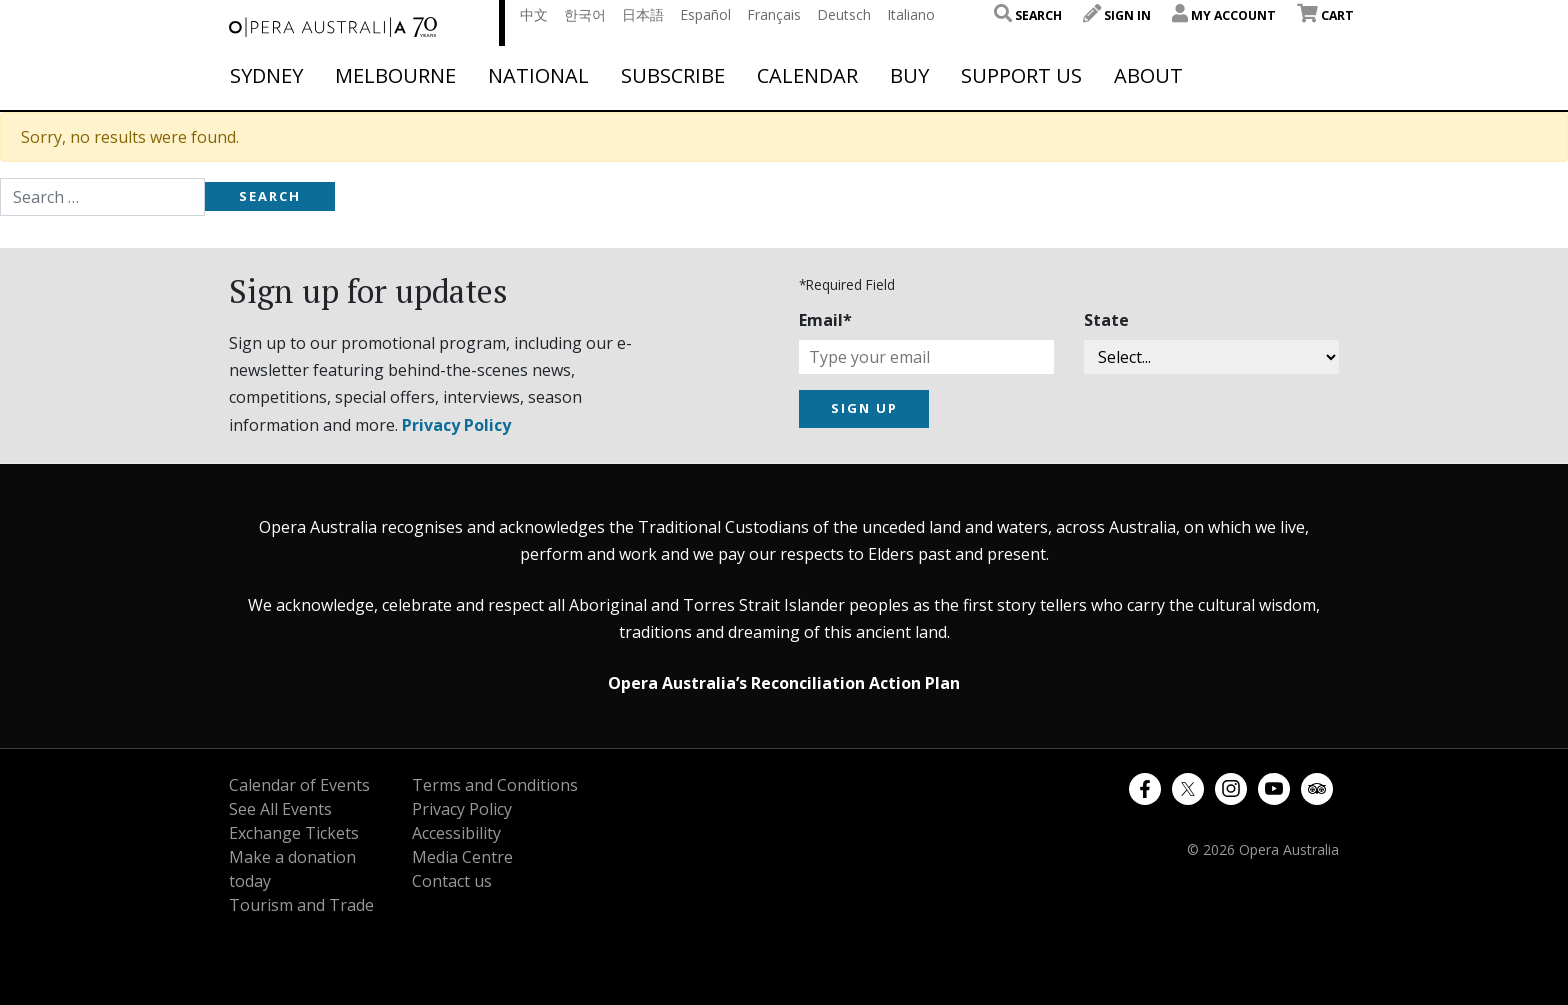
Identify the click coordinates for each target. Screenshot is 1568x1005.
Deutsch (844, 14)
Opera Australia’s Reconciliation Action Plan (784, 683)
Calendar (807, 76)
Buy (909, 76)
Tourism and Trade (301, 905)
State (1106, 320)
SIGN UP (864, 408)
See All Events (280, 809)
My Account (1224, 15)
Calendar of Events (299, 785)
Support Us (1021, 76)
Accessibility (456, 833)
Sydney (266, 76)
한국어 (585, 14)
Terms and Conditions (495, 785)
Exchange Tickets (294, 833)
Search (1028, 15)
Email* (825, 320)
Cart (1325, 15)
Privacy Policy (456, 425)
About (1148, 76)
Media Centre (462, 857)
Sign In (1117, 15)
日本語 (643, 14)
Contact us (452, 881)
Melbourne (395, 76)
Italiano (911, 14)
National (538, 76)
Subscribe (673, 76)
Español (705, 14)
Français (774, 14)
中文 (534, 14)
